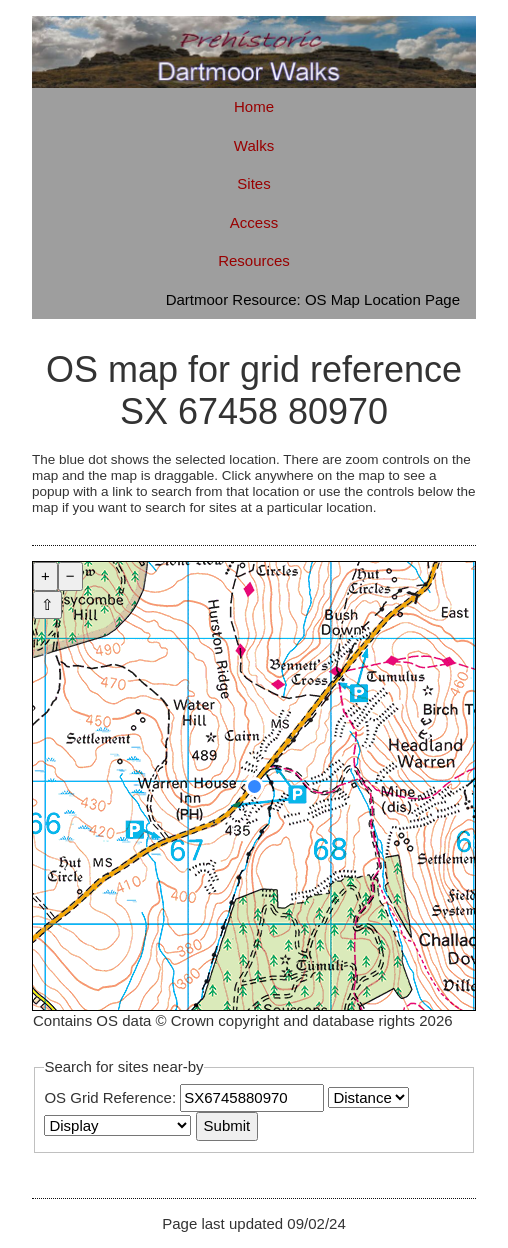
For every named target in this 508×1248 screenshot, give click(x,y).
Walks (254, 145)
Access (254, 222)
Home (254, 106)
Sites (253, 183)
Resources (254, 260)
